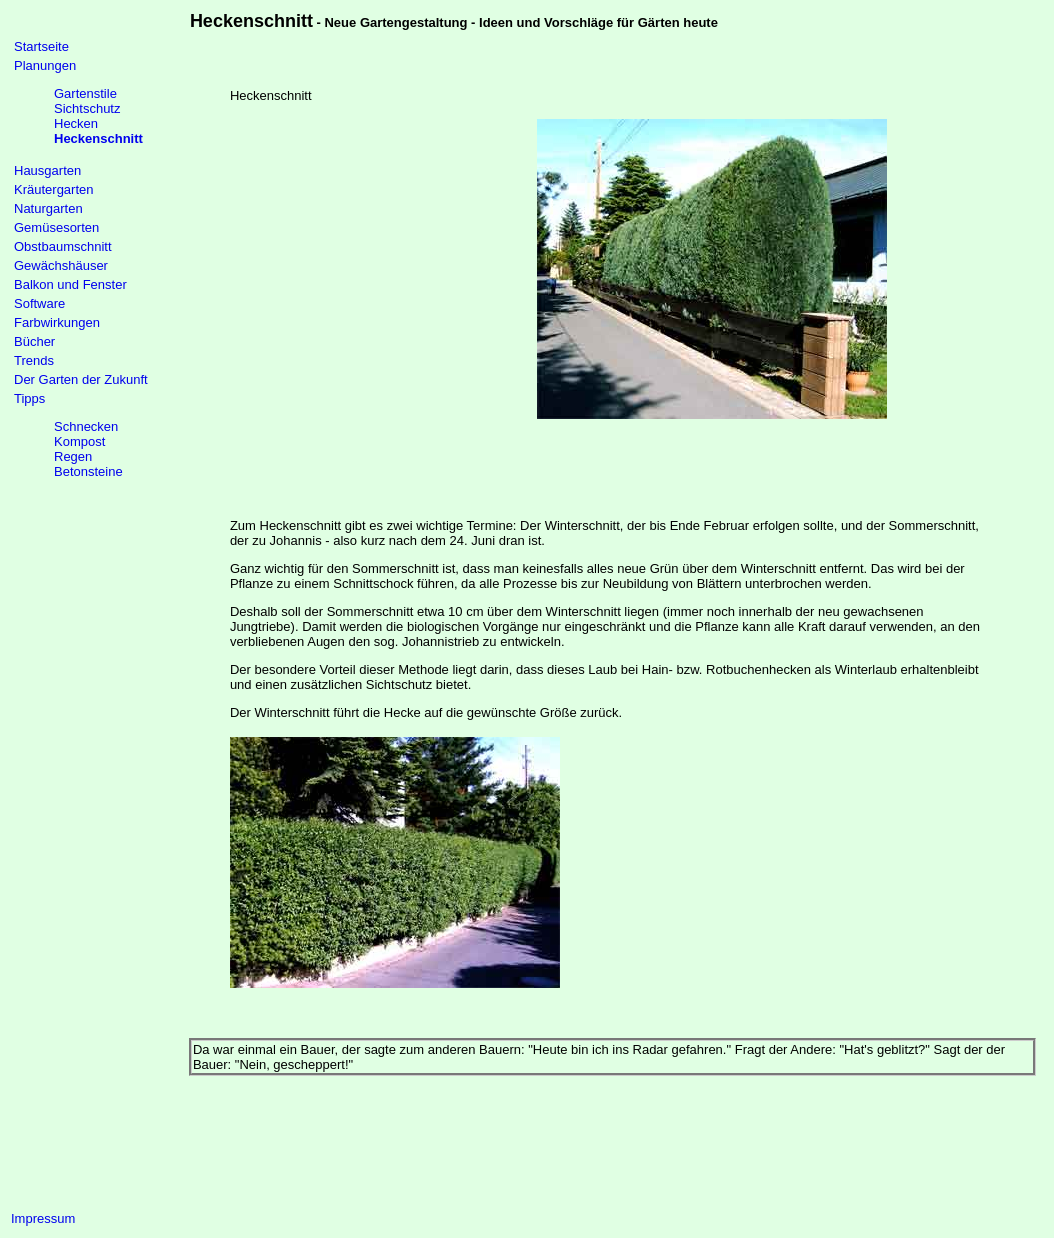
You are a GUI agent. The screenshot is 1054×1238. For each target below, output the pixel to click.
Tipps (29, 398)
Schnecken (86, 426)
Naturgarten (48, 208)
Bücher (34, 341)
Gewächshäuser (61, 265)
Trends (34, 360)
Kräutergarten (54, 189)
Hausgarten (47, 170)
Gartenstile (85, 93)
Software (39, 303)
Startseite (41, 46)
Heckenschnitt (98, 138)
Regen (73, 456)
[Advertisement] (383, 269)
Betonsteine (88, 471)
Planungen (45, 65)
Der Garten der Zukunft (81, 379)
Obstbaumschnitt (63, 246)
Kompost (79, 441)
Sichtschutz (87, 108)
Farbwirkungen (57, 322)
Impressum (43, 1218)
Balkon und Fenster (70, 284)
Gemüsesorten (56, 227)
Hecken (76, 123)
